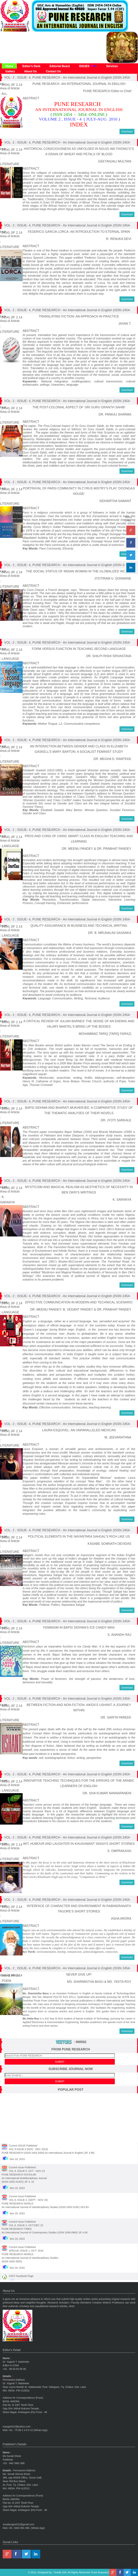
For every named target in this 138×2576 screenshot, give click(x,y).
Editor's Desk (31, 66)
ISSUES (88, 66)
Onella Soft (60, 2572)
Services (112, 66)
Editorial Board (60, 66)
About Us (30, 71)
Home (9, 66)
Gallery (10, 71)
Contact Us (53, 71)
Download (126, 131)
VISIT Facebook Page (21, 2268)
